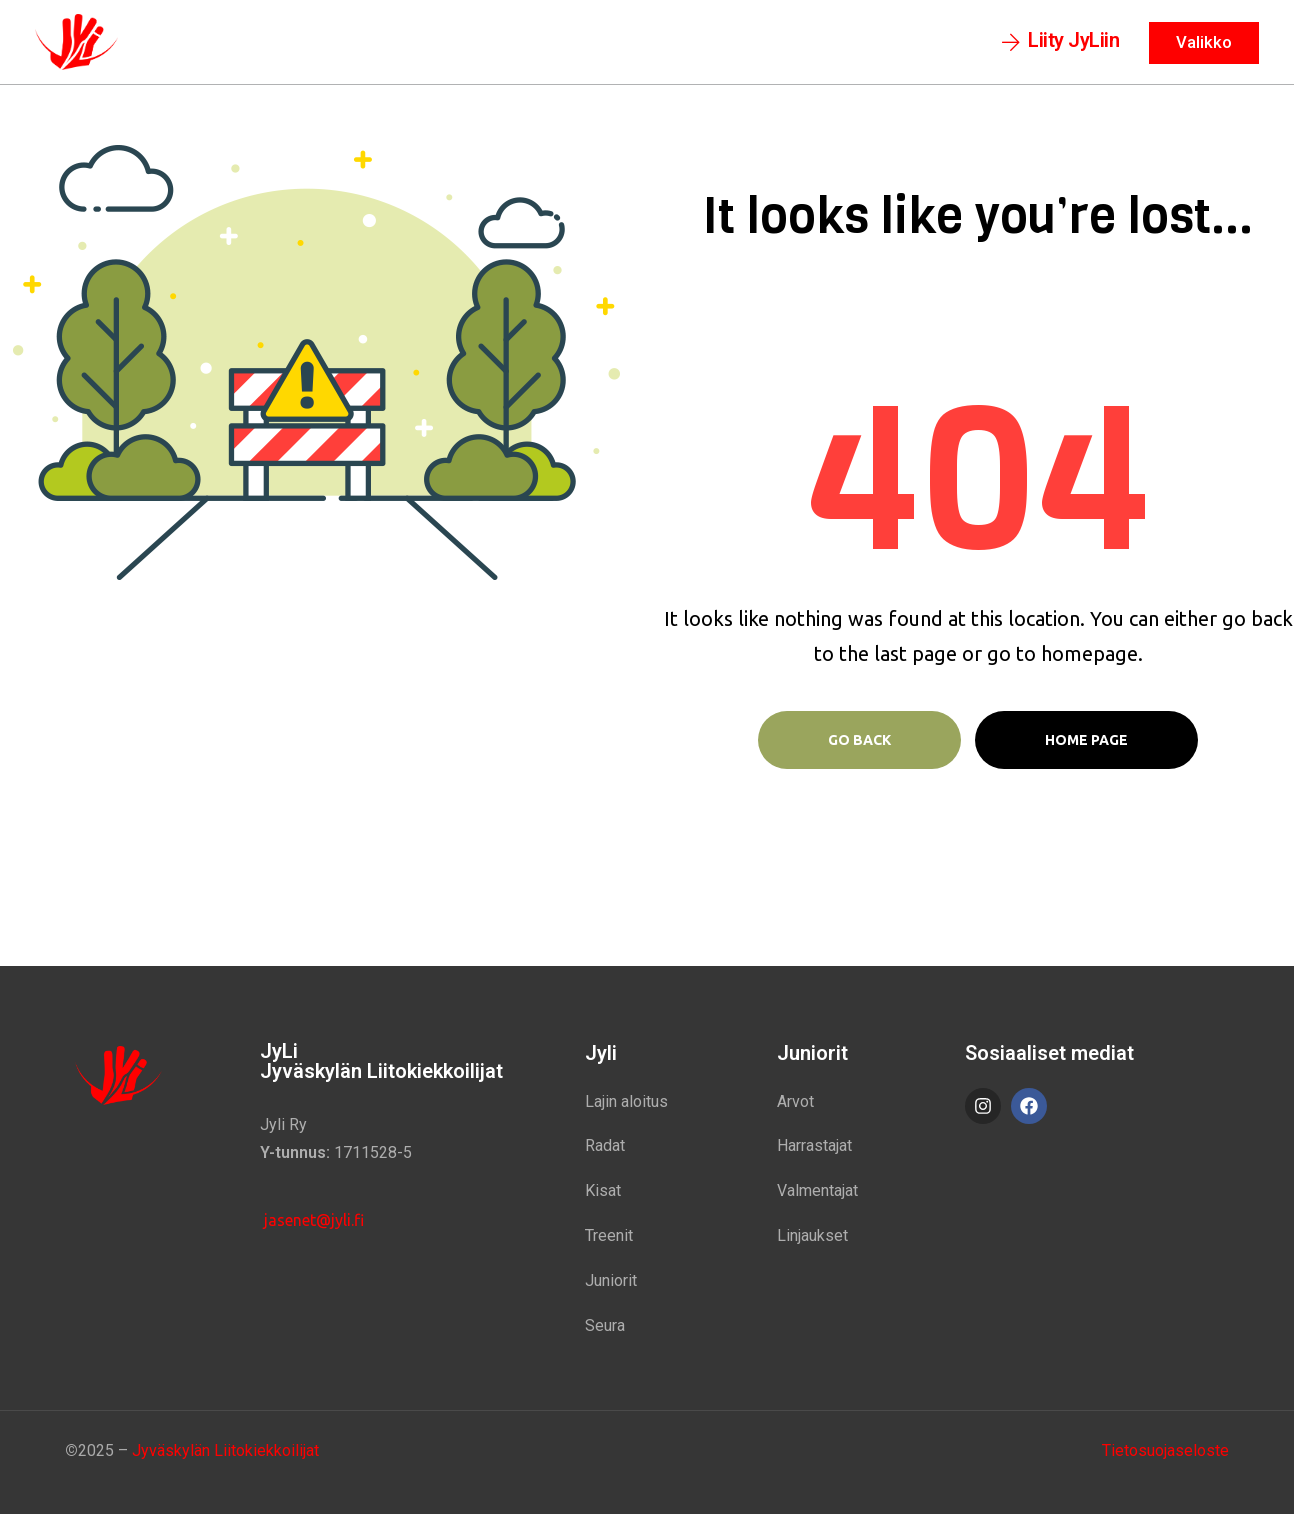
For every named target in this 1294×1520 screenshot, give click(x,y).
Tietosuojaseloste (1165, 1455)
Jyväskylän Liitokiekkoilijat (225, 1455)
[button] (1061, 45)
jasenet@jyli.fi (312, 1225)
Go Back (859, 745)
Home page (1086, 745)
